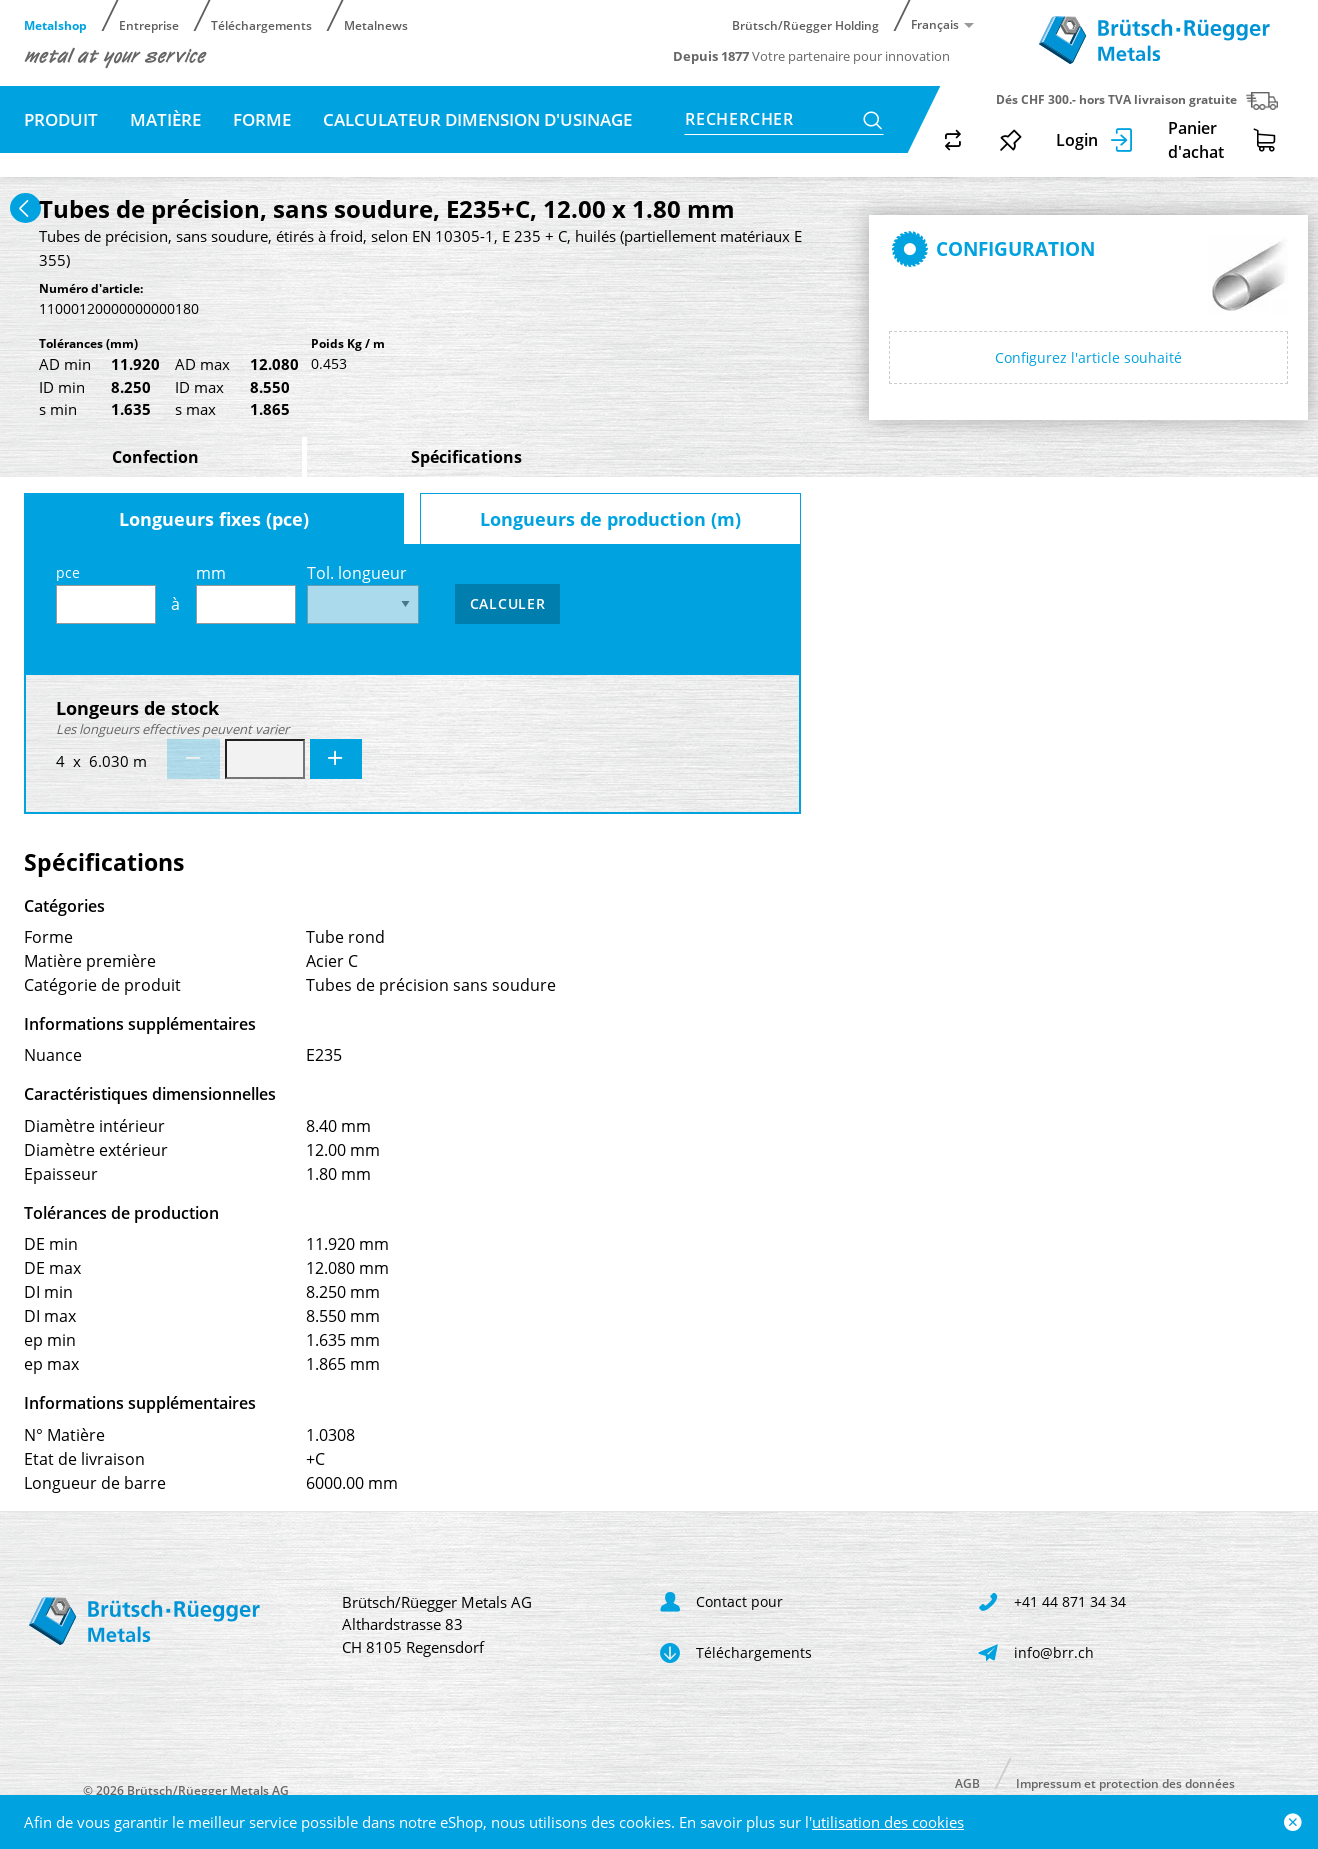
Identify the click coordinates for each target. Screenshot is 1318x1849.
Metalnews (376, 24)
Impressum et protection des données (1125, 1782)
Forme (262, 119)
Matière (165, 119)
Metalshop (55, 24)
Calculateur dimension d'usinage (477, 119)
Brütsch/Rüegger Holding (805, 24)
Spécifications (466, 457)
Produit (61, 119)
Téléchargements (261, 24)
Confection (155, 457)
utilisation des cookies (888, 1822)
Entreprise (149, 24)
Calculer (508, 603)
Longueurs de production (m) (610, 519)
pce (106, 593)
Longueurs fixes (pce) (214, 519)
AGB (967, 1782)
